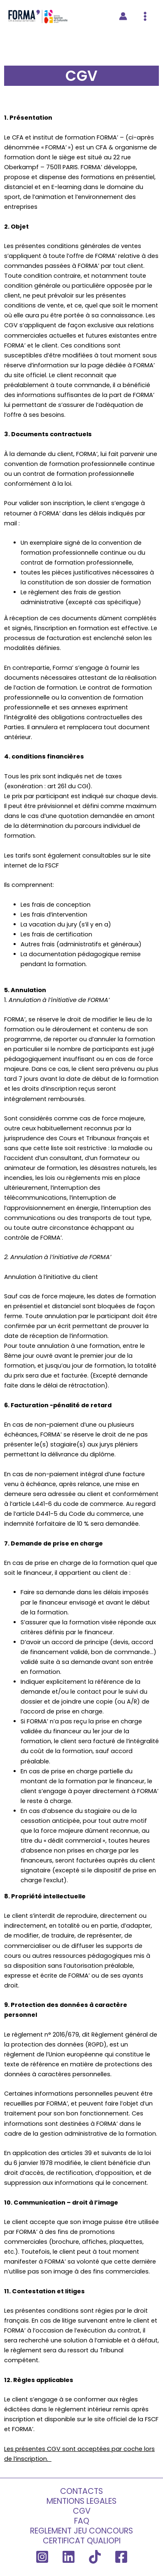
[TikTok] (95, 2557)
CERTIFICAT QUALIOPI (82, 2541)
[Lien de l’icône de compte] (123, 16)
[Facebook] (121, 2557)
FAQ (81, 2521)
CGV (82, 2511)
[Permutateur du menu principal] (145, 16)
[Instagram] (42, 2557)
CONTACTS (81, 2491)
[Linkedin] (68, 2557)
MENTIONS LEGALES (81, 2501)
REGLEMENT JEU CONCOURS (81, 2531)
